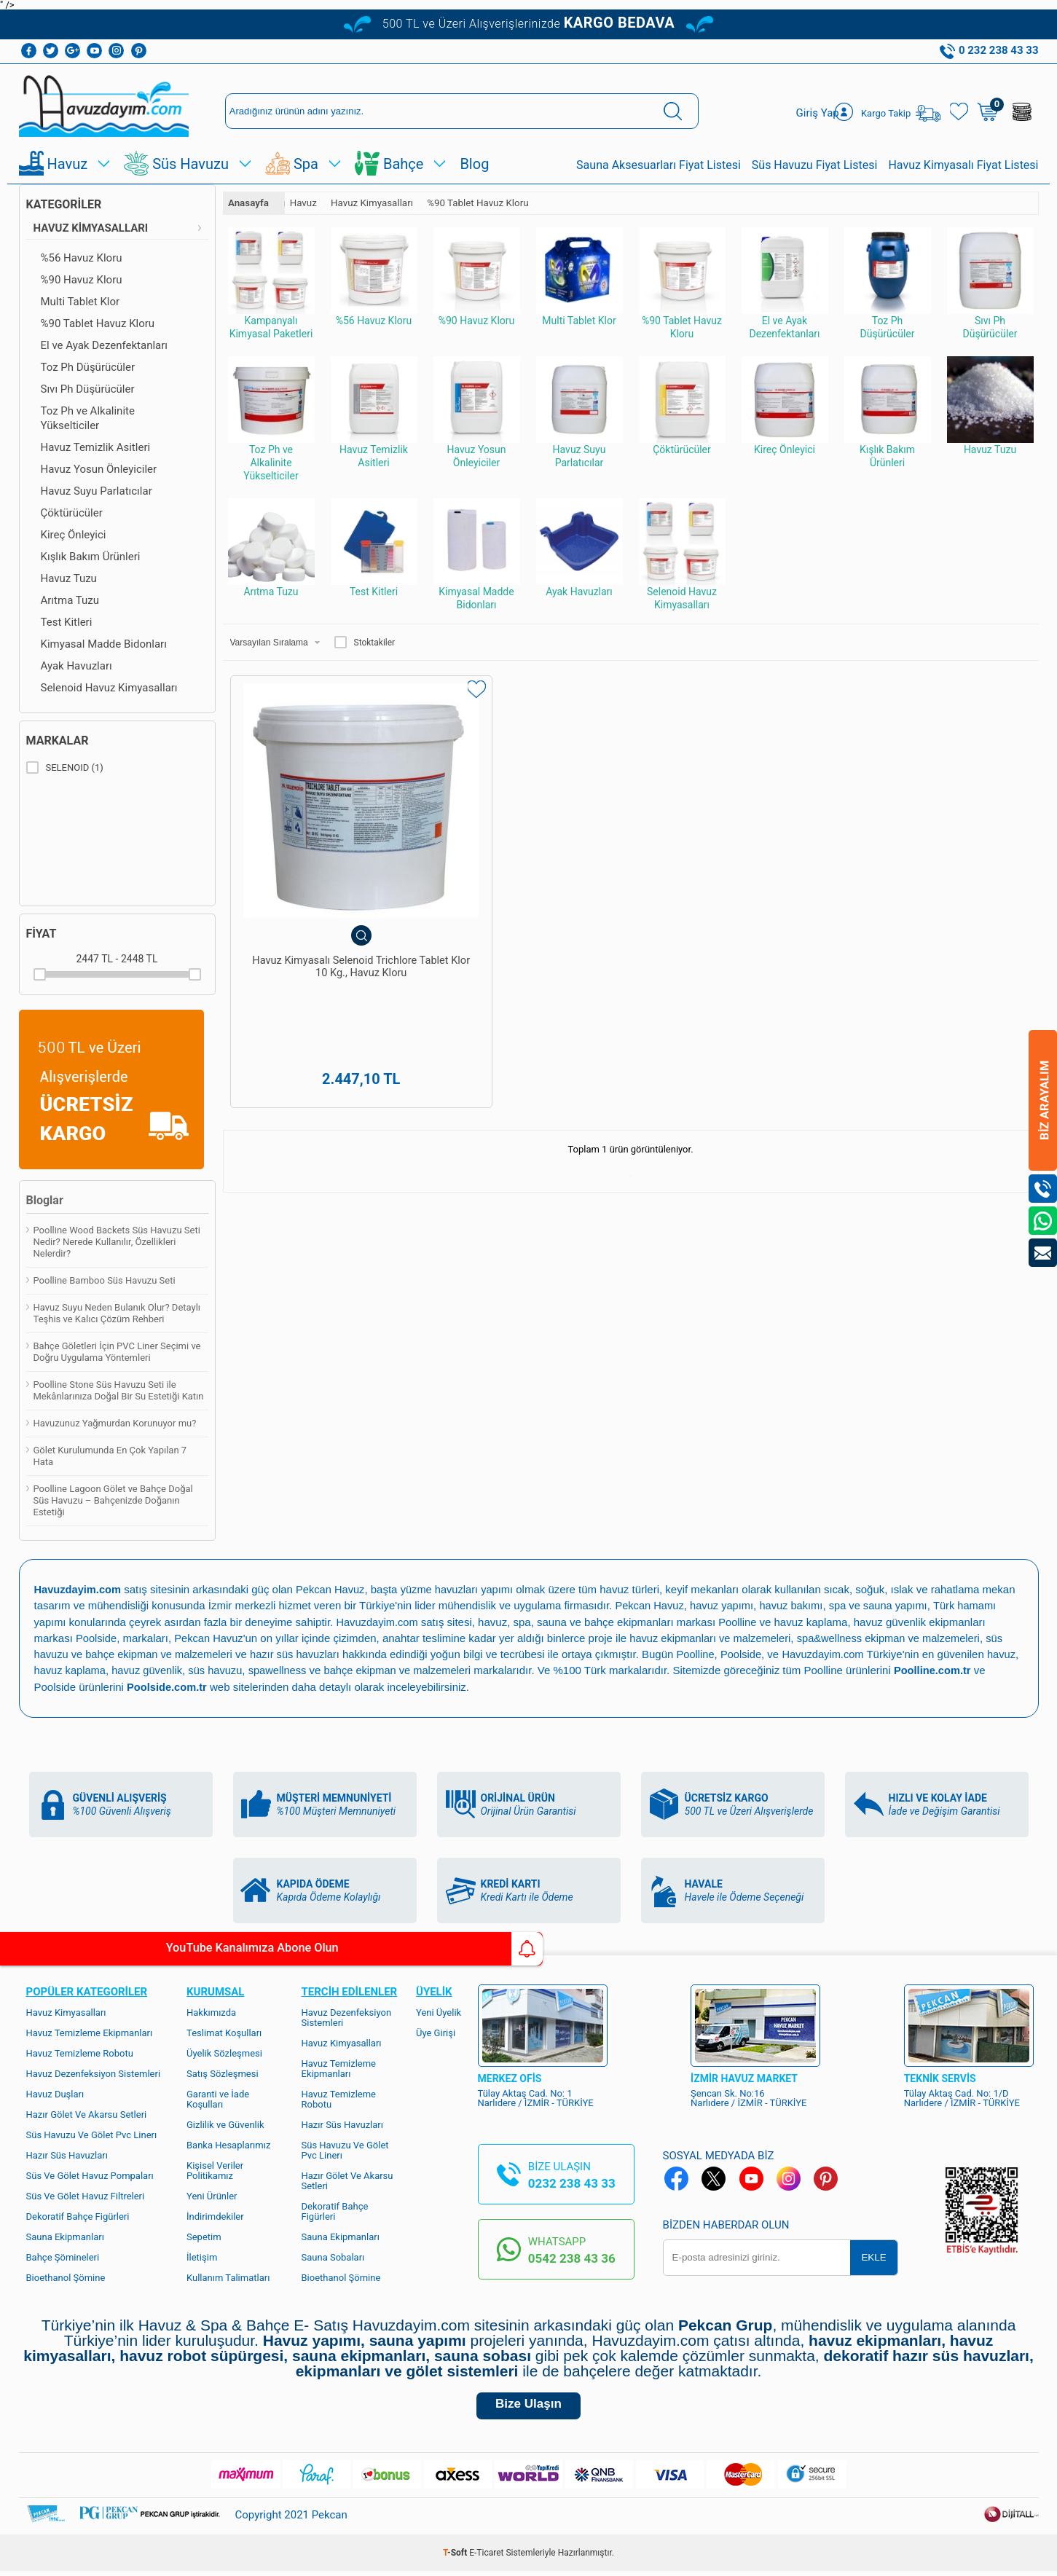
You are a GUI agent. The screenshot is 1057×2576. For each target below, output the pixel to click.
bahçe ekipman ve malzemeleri (441, 1669)
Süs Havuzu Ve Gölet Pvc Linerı (91, 2133)
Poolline (740, 1621)
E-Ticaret (486, 2558)
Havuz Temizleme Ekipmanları (89, 2031)
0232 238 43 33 (572, 2182)
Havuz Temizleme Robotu (79, 2051)
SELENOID (64, 768)
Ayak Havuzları (76, 665)
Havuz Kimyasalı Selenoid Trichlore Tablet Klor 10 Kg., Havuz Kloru (324, 908)
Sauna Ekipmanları (65, 2235)
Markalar (57, 740)
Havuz (67, 164)
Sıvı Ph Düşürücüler (88, 389)
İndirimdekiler (215, 2215)
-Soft (456, 2558)
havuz (48, 1669)
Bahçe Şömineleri (63, 2255)
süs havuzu (255, 1669)
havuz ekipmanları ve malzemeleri (715, 1637)
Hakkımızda (211, 2011)
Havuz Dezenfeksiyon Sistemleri (93, 2072)
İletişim (201, 2255)
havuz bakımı (795, 1605)
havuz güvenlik (185, 1669)
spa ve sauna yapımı (884, 1605)
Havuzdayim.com (379, 1621)
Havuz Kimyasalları (91, 228)
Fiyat (41, 934)
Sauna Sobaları (333, 2255)
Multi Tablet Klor (80, 301)
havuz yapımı (723, 1605)
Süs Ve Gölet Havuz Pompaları (90, 2174)
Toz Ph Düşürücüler (88, 367)
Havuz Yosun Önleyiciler (99, 469)
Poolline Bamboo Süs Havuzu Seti (105, 1280)
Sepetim (203, 2235)
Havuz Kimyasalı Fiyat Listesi (963, 165)
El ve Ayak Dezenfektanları (104, 345)
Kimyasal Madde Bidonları (104, 644)
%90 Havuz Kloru (81, 279)
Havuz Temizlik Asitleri (96, 447)
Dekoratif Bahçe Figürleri (78, 2215)
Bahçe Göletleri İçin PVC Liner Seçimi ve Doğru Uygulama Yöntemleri (117, 1351)
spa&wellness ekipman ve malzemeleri (897, 1637)
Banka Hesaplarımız (228, 2143)
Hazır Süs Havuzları (67, 2153)
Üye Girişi (435, 2031)
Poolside (97, 1637)
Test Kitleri (67, 622)
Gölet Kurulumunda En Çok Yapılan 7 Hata (110, 1456)
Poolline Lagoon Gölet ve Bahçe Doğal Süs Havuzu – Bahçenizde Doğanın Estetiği (113, 1500)
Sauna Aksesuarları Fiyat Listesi (658, 165)
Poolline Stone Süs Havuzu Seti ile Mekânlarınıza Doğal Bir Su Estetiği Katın (119, 1390)
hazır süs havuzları (301, 1653)
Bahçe (403, 164)
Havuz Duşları (55, 2092)
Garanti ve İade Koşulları (217, 2097)
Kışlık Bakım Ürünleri (91, 556)
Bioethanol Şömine (66, 2276)
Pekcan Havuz (333, 1589)
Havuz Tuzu (69, 578)
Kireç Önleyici (73, 534)
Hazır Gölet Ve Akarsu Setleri (86, 2113)
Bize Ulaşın (528, 2407)
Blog (474, 164)
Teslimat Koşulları (224, 2031)
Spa (306, 164)
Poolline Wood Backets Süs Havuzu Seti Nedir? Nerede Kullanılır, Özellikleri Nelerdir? (117, 1242)
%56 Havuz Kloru (81, 257)
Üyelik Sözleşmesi (224, 2051)
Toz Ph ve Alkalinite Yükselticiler (88, 418)
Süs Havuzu (190, 164)
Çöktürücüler (72, 512)
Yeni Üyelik (438, 2011)
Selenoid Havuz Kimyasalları (109, 687)
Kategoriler (64, 204)
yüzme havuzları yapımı (461, 1589)
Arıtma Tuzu (70, 600)
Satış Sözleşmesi (222, 2072)
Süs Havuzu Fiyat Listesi (815, 165)
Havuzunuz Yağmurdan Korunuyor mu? (115, 1423)
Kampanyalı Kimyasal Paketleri (271, 283)
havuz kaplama (106, 1669)
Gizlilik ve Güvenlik (225, 2123)
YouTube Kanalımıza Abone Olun (136, 1949)
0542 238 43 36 (572, 2257)
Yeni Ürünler (211, 2194)
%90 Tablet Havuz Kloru (98, 323)
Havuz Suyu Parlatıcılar (96, 491)
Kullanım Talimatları (228, 2276)
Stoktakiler (365, 642)
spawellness (318, 1669)
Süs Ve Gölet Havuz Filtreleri (85, 2194)
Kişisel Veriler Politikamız (214, 2169)
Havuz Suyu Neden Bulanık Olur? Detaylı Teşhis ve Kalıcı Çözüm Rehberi (117, 1313)
